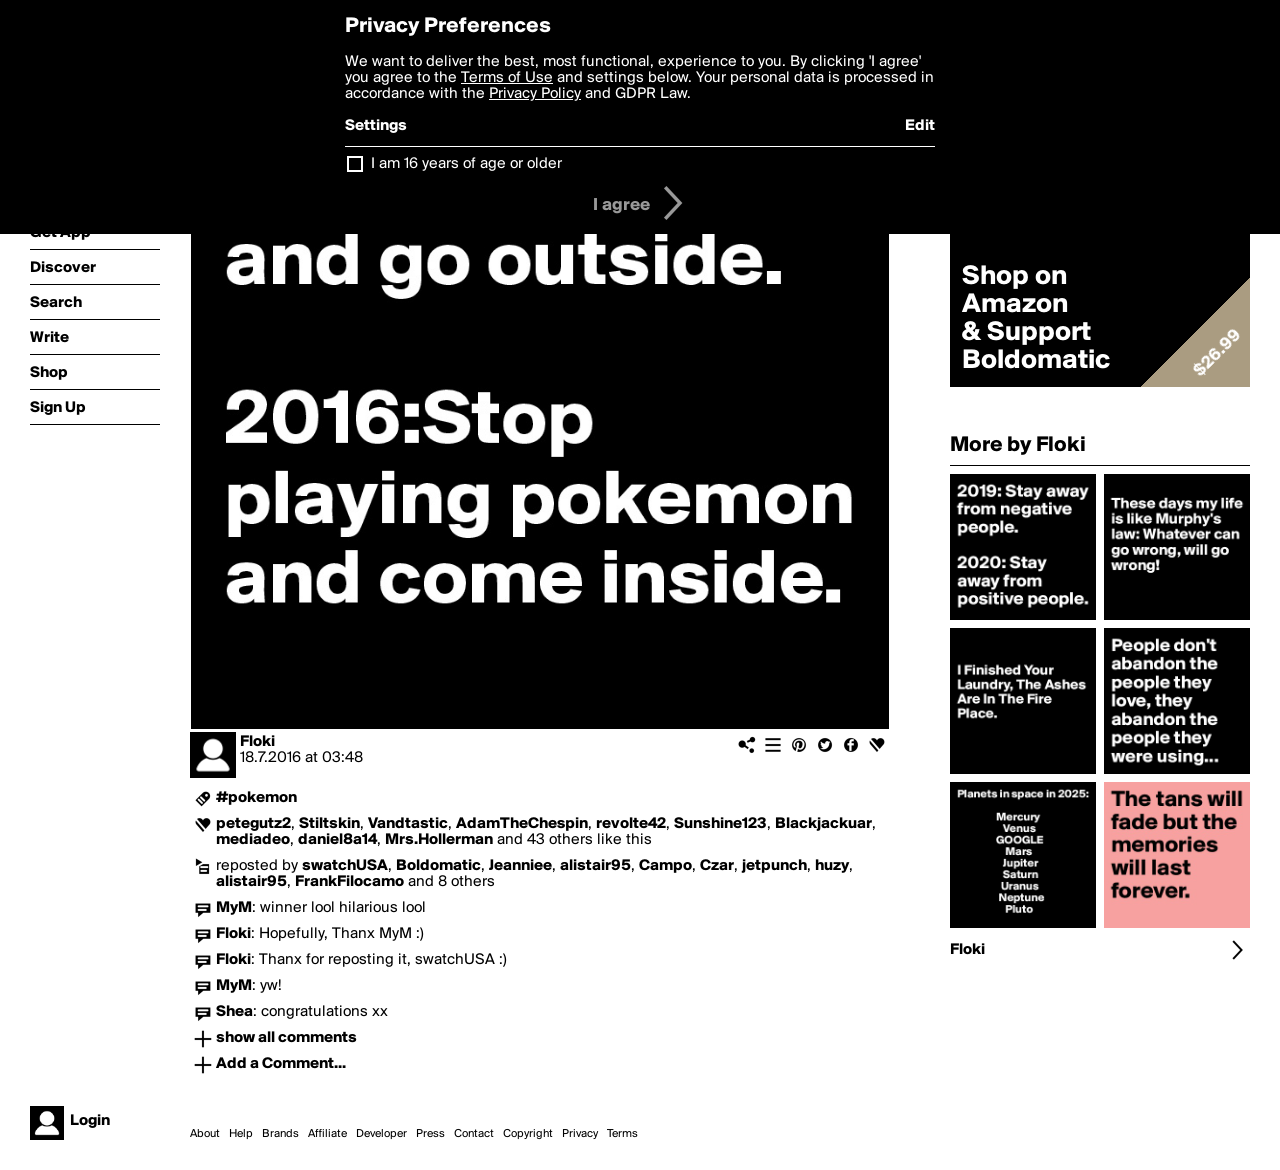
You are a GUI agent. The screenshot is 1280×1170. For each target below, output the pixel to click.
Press (430, 1134)
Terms (622, 1134)
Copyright (528, 1134)
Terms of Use (507, 78)
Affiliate (327, 1134)
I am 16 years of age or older (466, 164)
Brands (280, 1134)
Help (241, 1134)
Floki (257, 742)
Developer (381, 1134)
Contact (474, 1134)
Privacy (580, 1134)
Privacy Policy (535, 94)
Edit (920, 126)
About (205, 1134)
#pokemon (256, 798)
